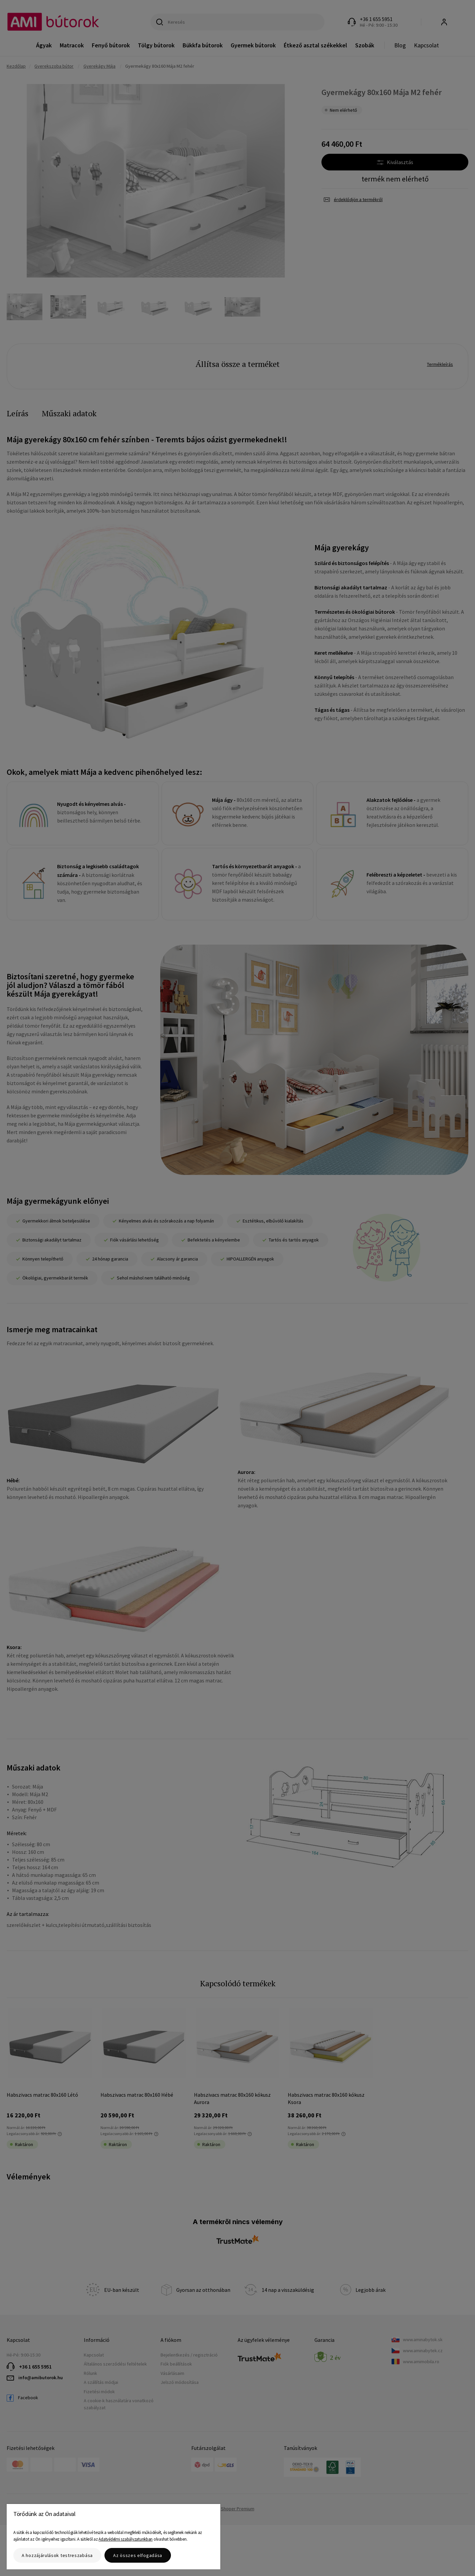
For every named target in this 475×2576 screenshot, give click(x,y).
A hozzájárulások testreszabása (57, 2555)
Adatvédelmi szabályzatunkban (125, 2539)
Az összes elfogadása (137, 2555)
